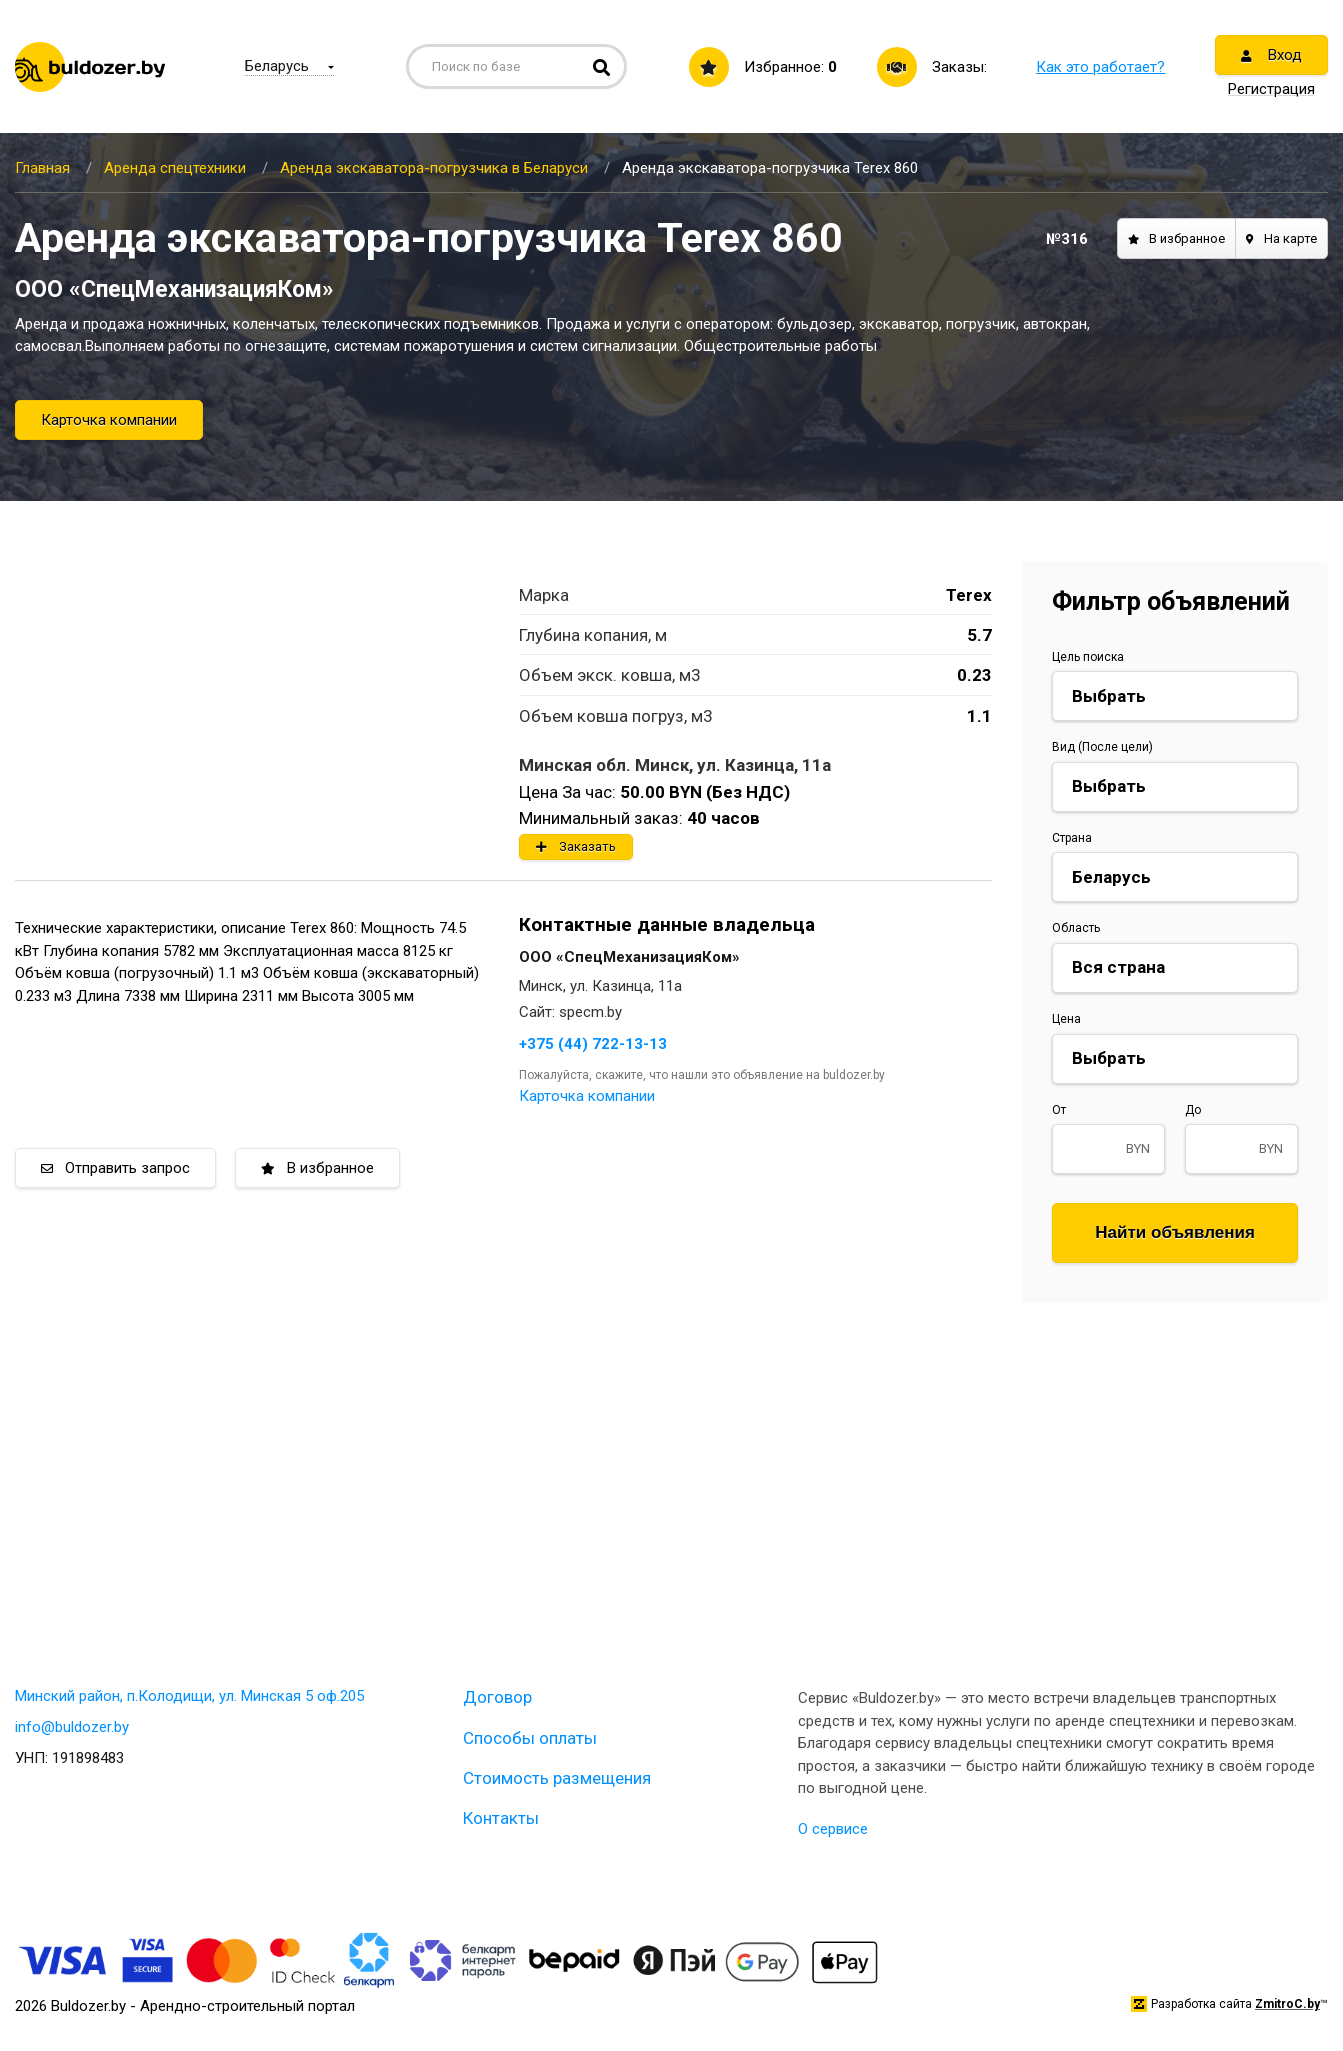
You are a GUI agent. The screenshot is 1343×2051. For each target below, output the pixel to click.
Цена (1066, 1019)
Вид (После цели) (1102, 747)
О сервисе (833, 1829)
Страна (1072, 838)
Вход (1271, 55)
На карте (1281, 238)
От (1059, 1110)
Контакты (501, 1818)
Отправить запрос (115, 1168)
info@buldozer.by (72, 1727)
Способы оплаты (530, 1738)
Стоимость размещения (557, 1778)
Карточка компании (109, 420)
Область (1076, 928)
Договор (497, 1697)
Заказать (576, 846)
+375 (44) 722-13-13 (593, 1044)
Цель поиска (1088, 657)
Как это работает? (1100, 67)
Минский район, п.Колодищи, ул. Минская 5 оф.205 (189, 1696)
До (1193, 1110)
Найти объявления (1175, 1232)
